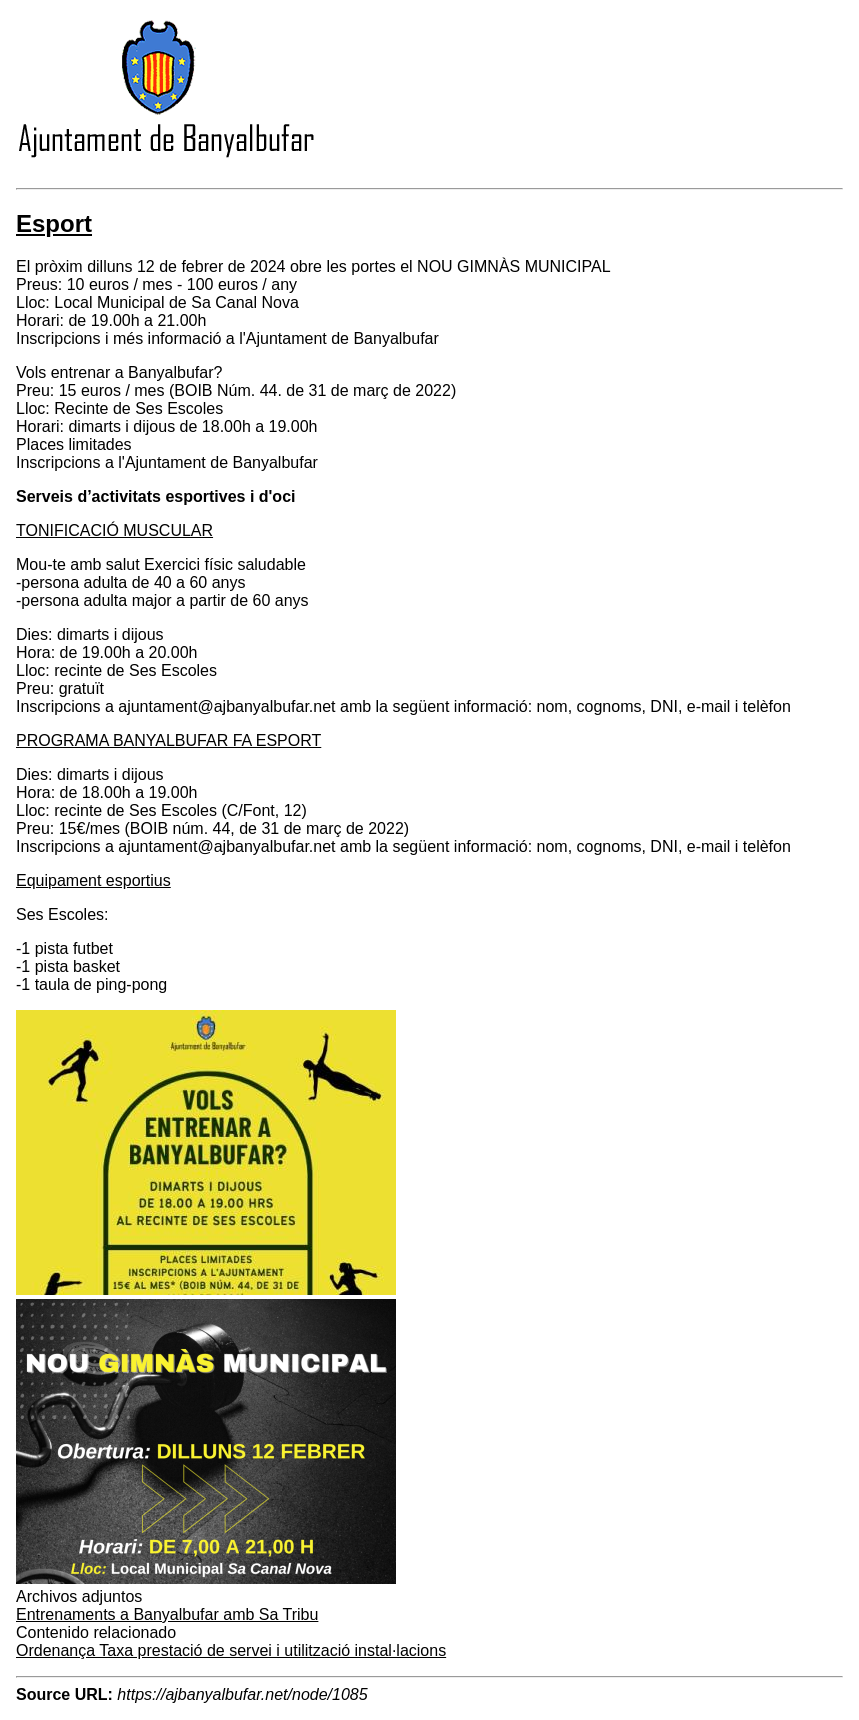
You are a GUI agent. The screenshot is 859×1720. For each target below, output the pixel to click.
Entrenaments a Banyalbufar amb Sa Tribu (167, 1614)
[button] (206, 1289)
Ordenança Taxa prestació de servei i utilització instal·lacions (231, 1650)
